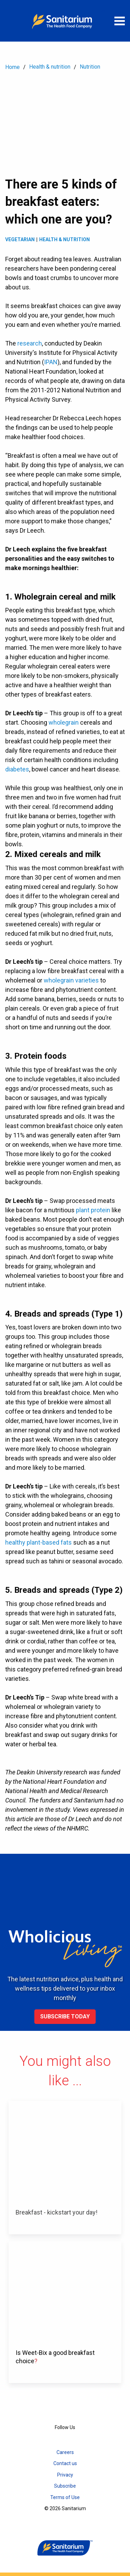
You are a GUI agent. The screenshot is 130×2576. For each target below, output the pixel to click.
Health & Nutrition (64, 239)
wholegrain (64, 722)
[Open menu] (119, 21)
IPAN (51, 362)
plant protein (93, 1210)
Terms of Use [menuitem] (65, 2497)
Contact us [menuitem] (65, 2463)
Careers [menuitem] (65, 2452)
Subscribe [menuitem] (65, 2486)
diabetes (17, 769)
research (29, 343)
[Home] (65, 21)
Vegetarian (20, 239)
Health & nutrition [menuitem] (49, 66)
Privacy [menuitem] (65, 2475)
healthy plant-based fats (38, 1542)
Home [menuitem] (12, 67)
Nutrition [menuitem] (90, 66)
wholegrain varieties (71, 980)
